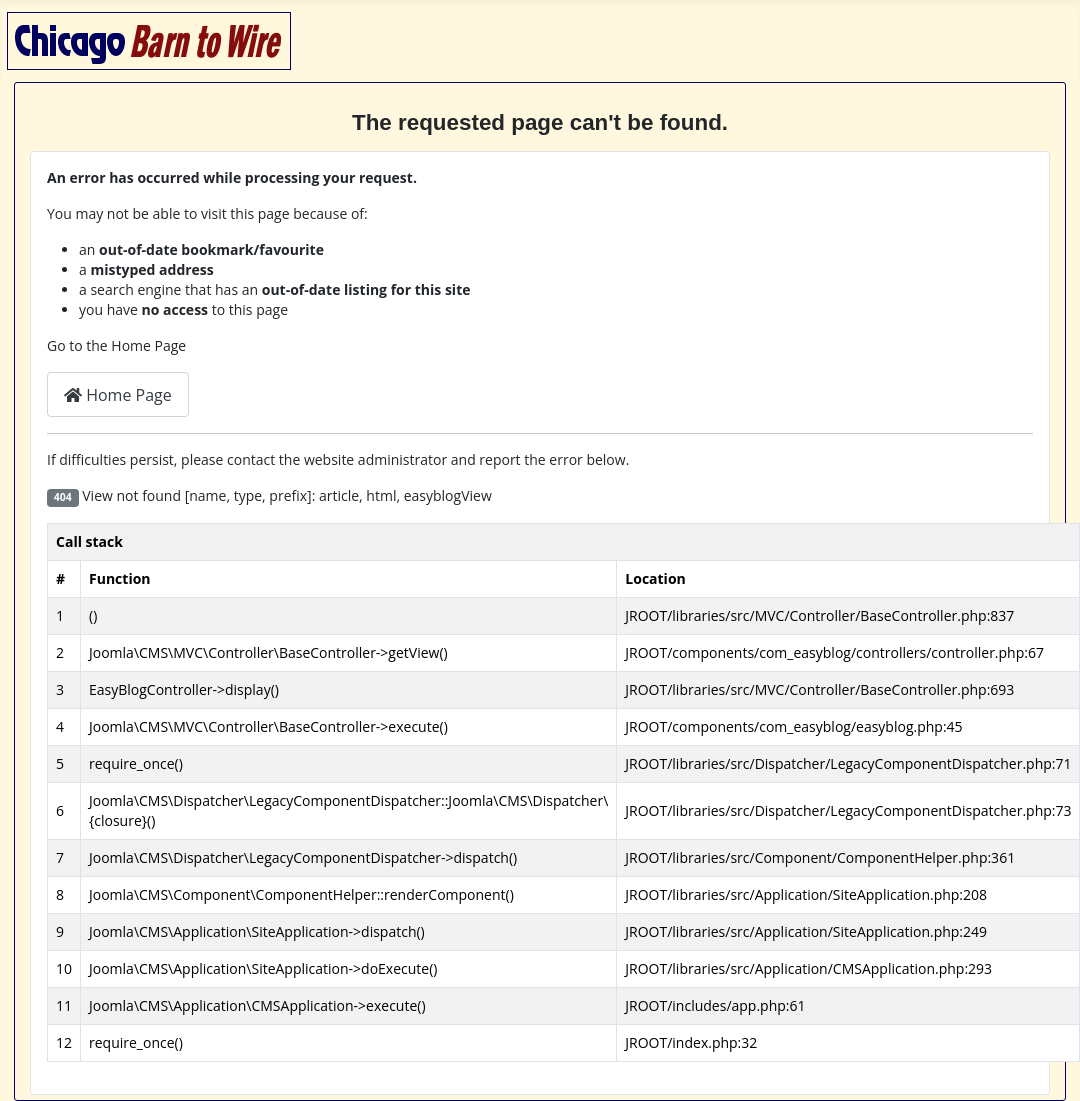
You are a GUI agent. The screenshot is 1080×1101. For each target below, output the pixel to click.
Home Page (118, 395)
